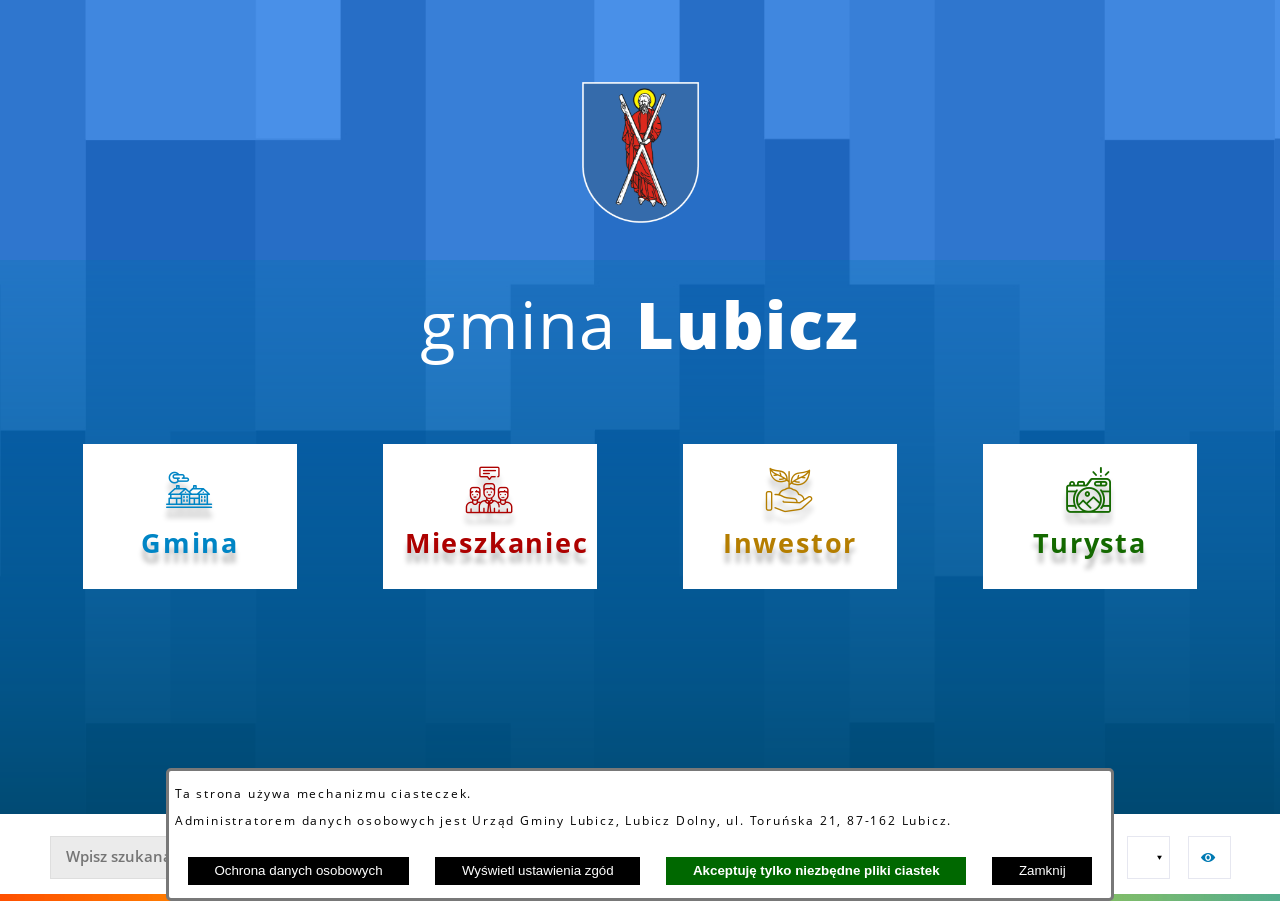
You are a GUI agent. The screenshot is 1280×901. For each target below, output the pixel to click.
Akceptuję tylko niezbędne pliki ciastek (816, 870)
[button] (1148, 857)
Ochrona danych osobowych (298, 870)
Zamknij (1042, 870)
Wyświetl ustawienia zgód (538, 870)
